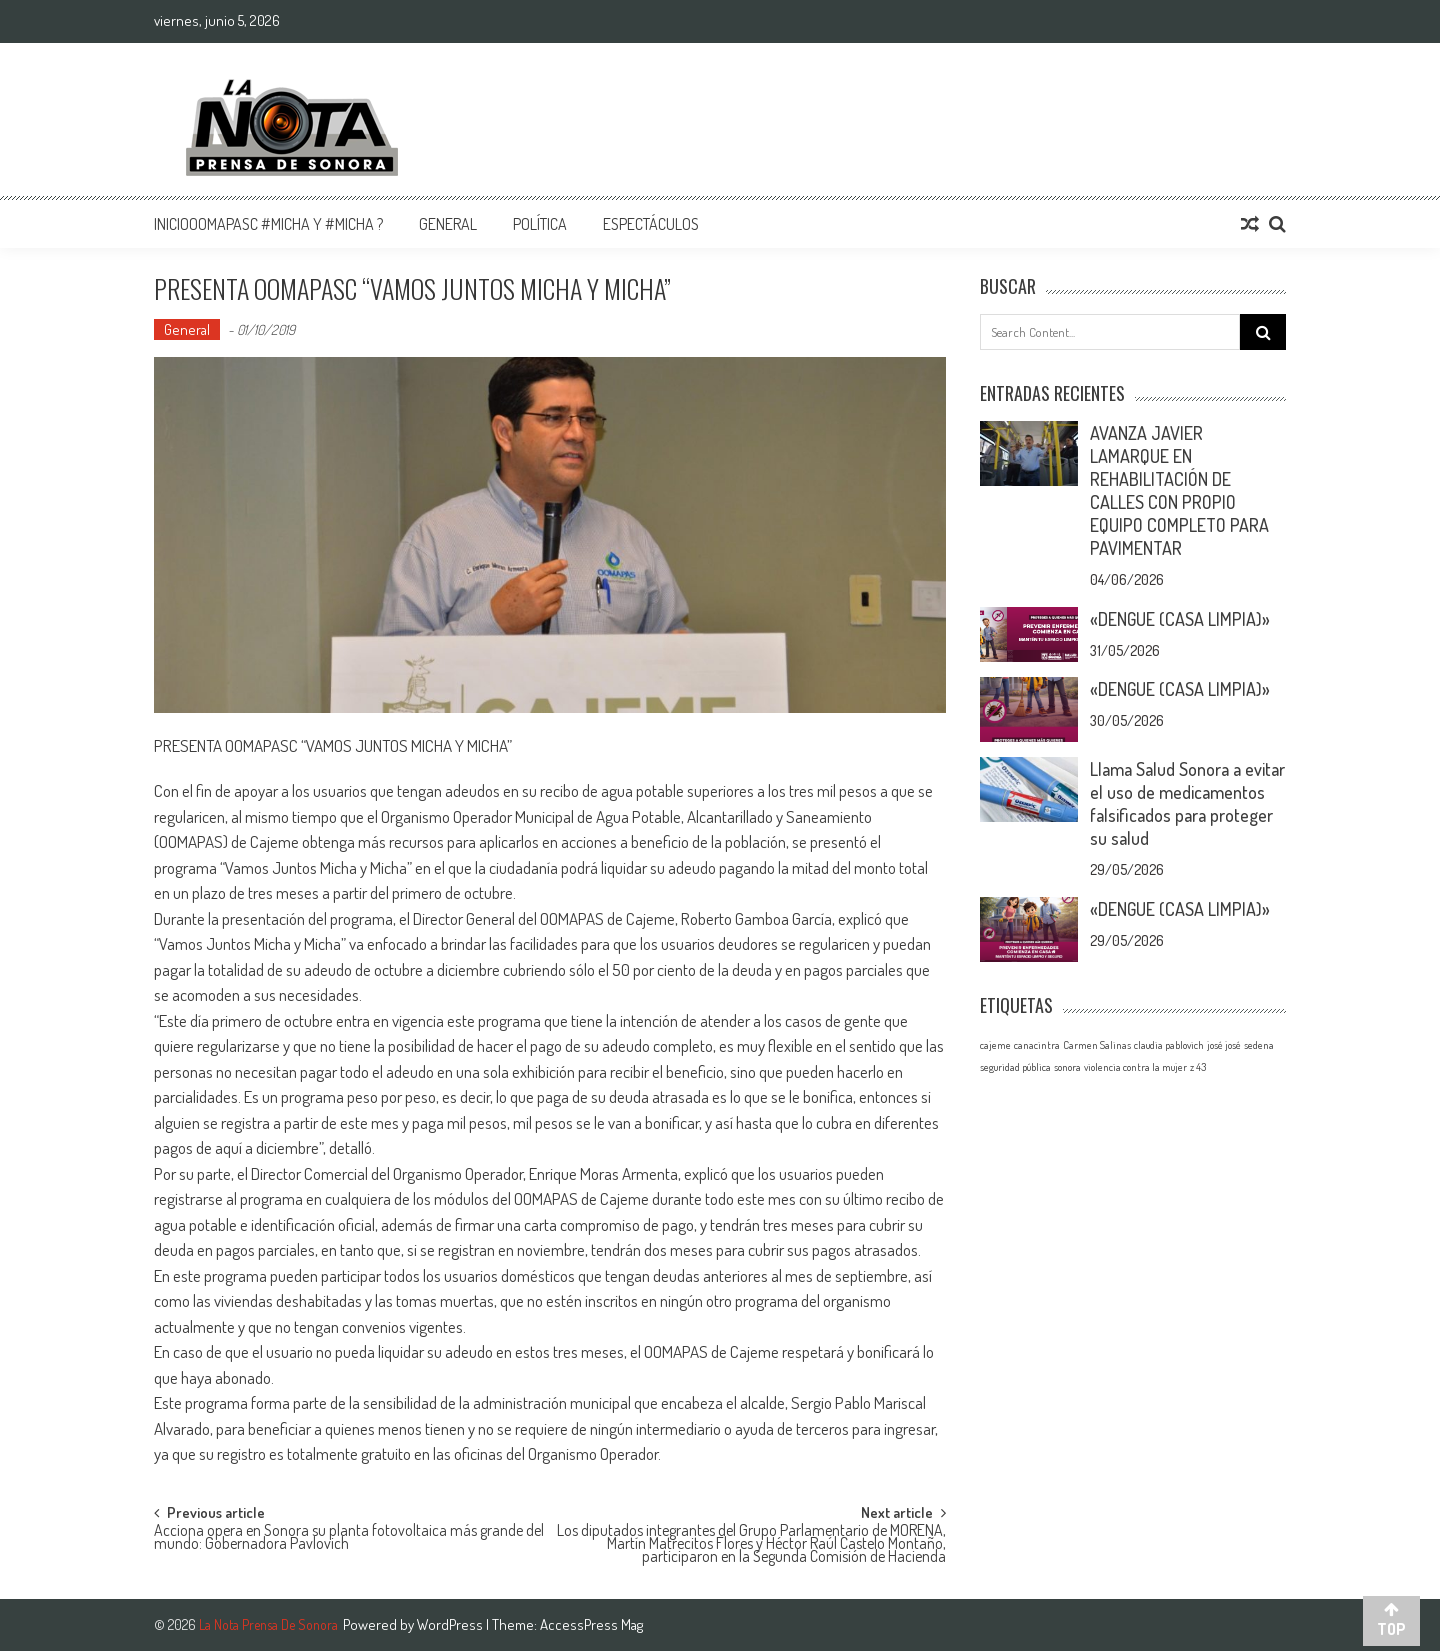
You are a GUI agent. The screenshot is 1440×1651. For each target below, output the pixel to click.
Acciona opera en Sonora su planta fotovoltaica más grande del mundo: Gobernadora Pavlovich (349, 1538)
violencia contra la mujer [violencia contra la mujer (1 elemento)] (1135, 1067)
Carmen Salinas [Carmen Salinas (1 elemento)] (1097, 1045)
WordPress (451, 1624)
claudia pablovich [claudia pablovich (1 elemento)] (1169, 1045)
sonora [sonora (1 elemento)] (1067, 1067)
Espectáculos (651, 224)
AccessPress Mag (591, 1624)
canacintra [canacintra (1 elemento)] (1037, 1045)
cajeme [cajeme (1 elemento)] (995, 1045)
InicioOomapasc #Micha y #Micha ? (268, 224)
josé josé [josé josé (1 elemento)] (1224, 1045)
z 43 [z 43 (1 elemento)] (1198, 1067)
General (448, 224)
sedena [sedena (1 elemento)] (1259, 1045)
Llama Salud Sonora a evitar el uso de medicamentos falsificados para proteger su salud (1187, 803)
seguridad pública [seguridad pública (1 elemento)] (1015, 1067)
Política (540, 224)
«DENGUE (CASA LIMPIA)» (1180, 619)
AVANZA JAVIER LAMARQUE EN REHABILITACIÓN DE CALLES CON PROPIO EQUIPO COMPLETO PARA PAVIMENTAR (1179, 490)
